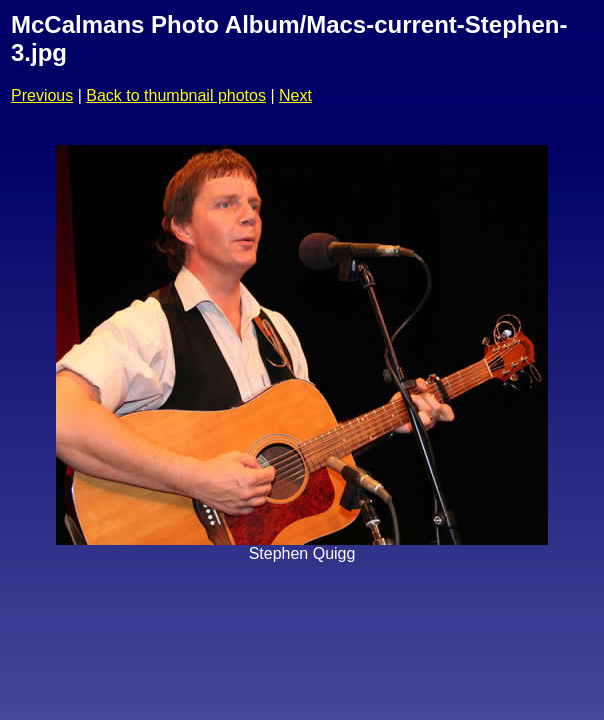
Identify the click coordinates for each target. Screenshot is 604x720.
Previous (42, 95)
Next (295, 95)
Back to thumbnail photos (176, 95)
